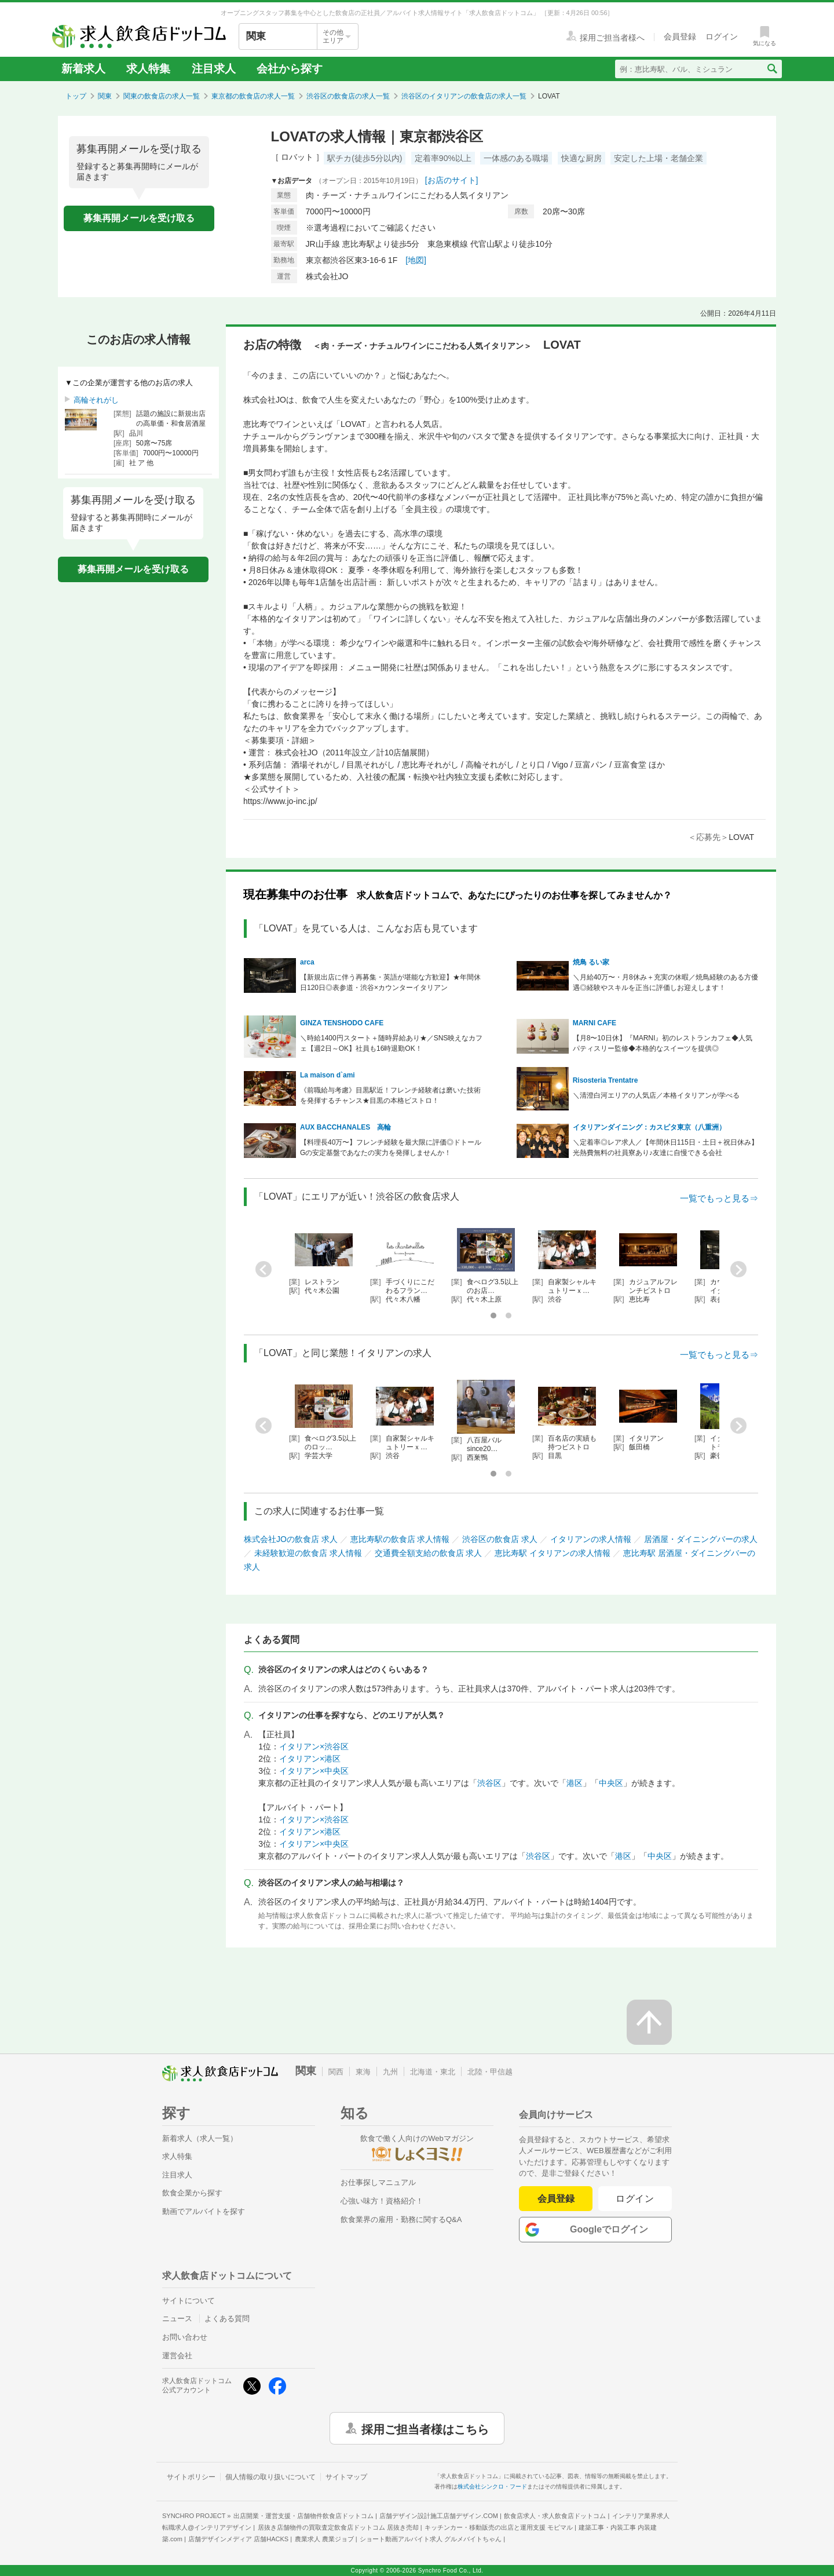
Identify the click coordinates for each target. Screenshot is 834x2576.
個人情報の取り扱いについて (270, 2477)
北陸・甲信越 (490, 2071)
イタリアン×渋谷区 (314, 1746)
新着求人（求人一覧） (199, 2138)
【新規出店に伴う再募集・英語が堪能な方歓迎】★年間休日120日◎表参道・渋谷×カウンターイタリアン (390, 982)
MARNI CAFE (594, 1023)
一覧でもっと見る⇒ (719, 1198)
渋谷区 (489, 1783)
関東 (105, 96)
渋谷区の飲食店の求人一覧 (348, 96)
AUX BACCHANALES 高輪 (345, 1127)
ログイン (635, 2199)
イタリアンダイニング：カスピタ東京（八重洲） (649, 1127)
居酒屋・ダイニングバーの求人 (701, 1539)
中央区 (611, 1783)
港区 (574, 1783)
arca (307, 962)
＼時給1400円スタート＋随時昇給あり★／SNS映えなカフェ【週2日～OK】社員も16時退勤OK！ (391, 1043)
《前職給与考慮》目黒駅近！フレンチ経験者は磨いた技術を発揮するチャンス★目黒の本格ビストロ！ (390, 1095)
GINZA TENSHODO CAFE (341, 1023)
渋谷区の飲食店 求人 (499, 1539)
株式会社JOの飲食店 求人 (291, 1539)
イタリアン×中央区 (314, 1770)
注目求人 (214, 69)
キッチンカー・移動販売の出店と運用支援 (499, 2527)
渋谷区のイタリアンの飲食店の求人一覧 (463, 96)
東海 (363, 2071)
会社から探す (290, 69)
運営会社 (177, 2355)
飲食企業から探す (192, 2192)
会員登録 (556, 2199)
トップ (75, 96)
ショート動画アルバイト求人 (431, 2538)
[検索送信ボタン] (771, 69)
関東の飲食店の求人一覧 (161, 96)
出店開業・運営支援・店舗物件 (303, 2515)
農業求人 (324, 2538)
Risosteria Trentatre (605, 1080)
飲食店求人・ (555, 2515)
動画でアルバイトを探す (203, 2211)
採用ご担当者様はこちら (425, 2428)
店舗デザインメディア (238, 2538)
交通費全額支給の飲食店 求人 (428, 1553)
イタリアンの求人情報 (590, 1539)
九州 (390, 2071)
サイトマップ (346, 2477)
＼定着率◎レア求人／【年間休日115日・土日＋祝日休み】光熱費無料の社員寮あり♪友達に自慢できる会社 (665, 1147)
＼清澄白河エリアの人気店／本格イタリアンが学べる (656, 1095)
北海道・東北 (432, 2071)
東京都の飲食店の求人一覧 (253, 96)
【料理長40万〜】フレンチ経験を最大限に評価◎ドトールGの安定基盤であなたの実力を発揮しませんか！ (390, 1147)
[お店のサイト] (451, 180)
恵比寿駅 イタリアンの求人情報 (552, 1553)
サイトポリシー (191, 2477)
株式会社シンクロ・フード (492, 2486)
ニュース (177, 2318)
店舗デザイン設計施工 (438, 2515)
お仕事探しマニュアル (378, 2182)
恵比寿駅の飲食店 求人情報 (400, 1539)
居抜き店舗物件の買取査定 (338, 2527)
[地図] (415, 260)
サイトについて (188, 2300)
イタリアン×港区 (310, 1758)
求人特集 (148, 69)
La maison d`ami (327, 1075)
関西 (335, 2071)
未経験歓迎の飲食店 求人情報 (308, 1553)
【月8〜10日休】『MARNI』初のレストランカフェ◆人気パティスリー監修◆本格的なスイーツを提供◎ (663, 1043)
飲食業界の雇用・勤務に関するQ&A (401, 2219)
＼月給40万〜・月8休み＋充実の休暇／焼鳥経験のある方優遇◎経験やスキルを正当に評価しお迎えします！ (665, 982)
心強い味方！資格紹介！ (382, 2201)
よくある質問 (227, 2318)
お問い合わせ (184, 2337)
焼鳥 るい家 (591, 962)
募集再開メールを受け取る (139, 218)
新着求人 (83, 69)
